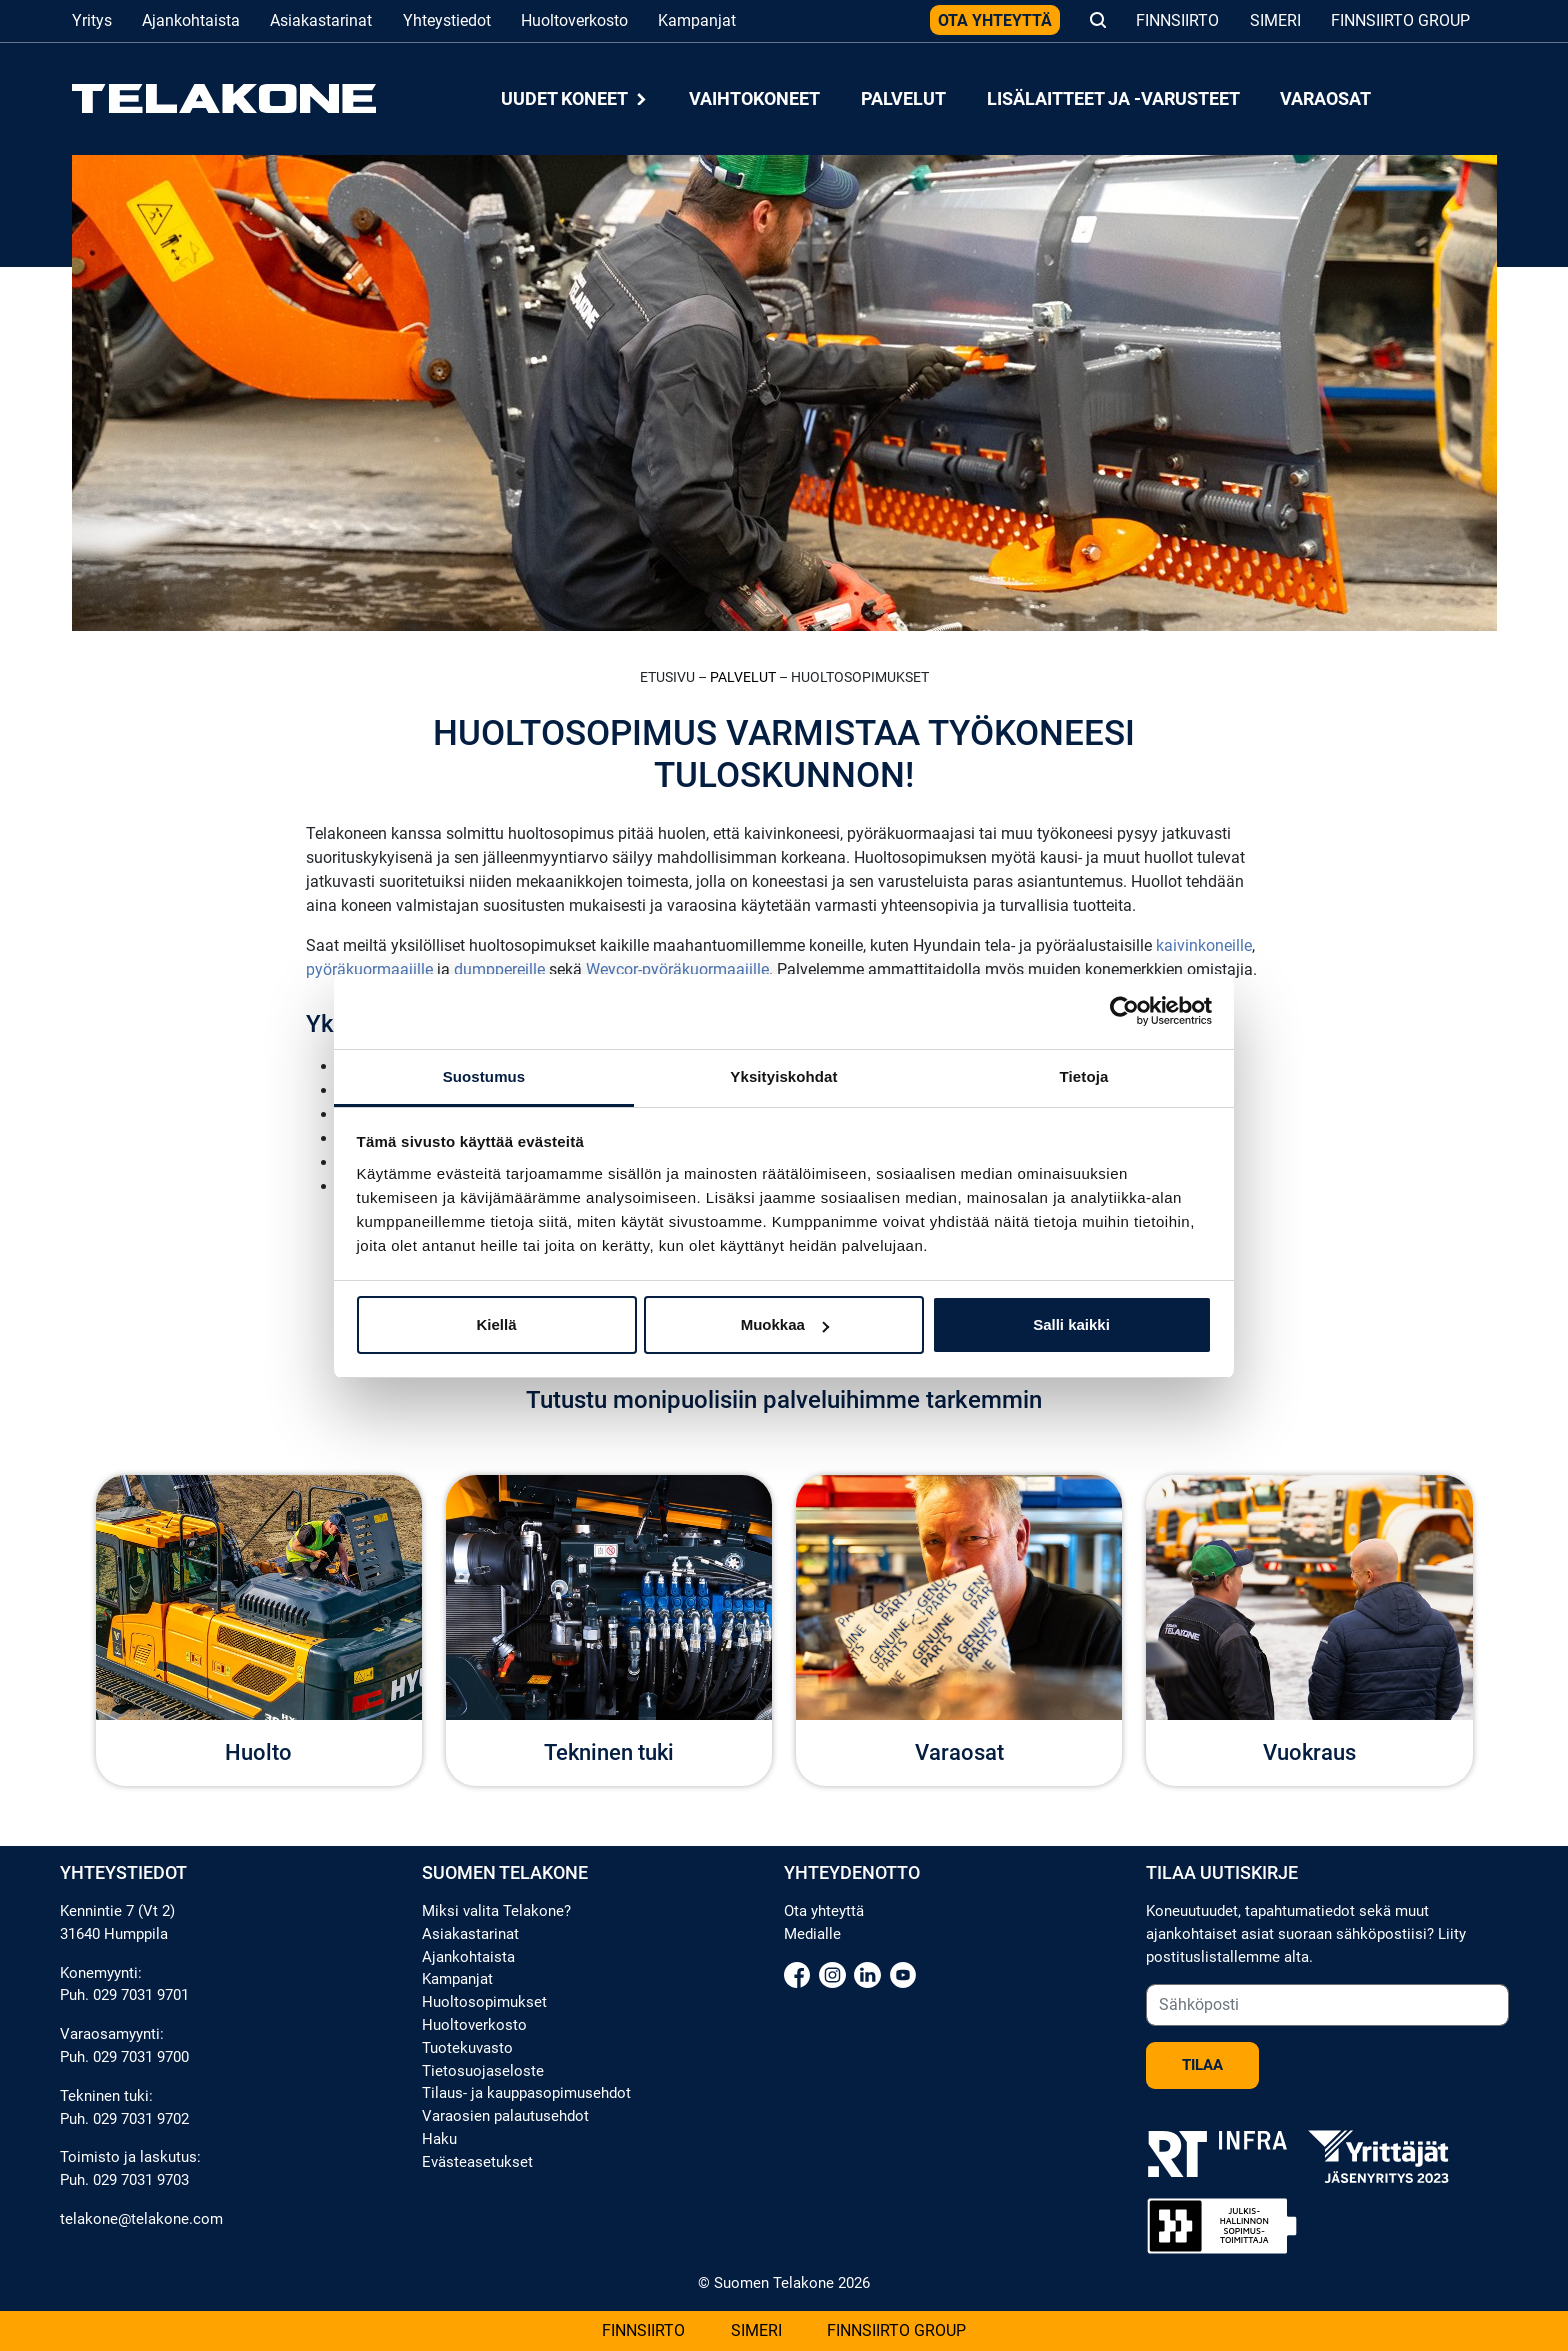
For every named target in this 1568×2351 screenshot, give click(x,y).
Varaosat (1325, 98)
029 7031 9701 (141, 1995)
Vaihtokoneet (754, 98)
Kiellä (496, 1324)
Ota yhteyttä (995, 20)
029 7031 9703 (141, 2180)
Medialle (812, 1934)
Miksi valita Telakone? (496, 1911)
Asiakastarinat (321, 20)
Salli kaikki (1071, 1324)
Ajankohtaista (191, 20)
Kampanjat (697, 20)
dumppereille (499, 969)
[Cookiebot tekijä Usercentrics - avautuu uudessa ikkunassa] (1124, 1011)
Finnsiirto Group (1400, 20)
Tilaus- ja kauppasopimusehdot (526, 2093)
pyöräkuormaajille (369, 969)
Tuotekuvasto (467, 2048)
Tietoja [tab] (1084, 1076)
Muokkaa (785, 1324)
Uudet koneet (575, 98)
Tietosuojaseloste (483, 2071)
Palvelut (903, 98)
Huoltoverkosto (574, 20)
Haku (439, 2139)
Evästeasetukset (477, 2162)
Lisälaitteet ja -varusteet (1113, 98)
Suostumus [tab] (484, 1076)
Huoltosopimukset (484, 2002)
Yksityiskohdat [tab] (783, 1076)
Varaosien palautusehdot (505, 2116)
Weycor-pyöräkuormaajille (677, 969)
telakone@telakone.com (141, 2219)
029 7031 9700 (141, 2057)
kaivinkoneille (1204, 945)
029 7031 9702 (141, 2119)
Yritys (92, 20)
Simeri (1275, 20)
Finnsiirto (1177, 20)
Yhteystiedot (447, 20)
